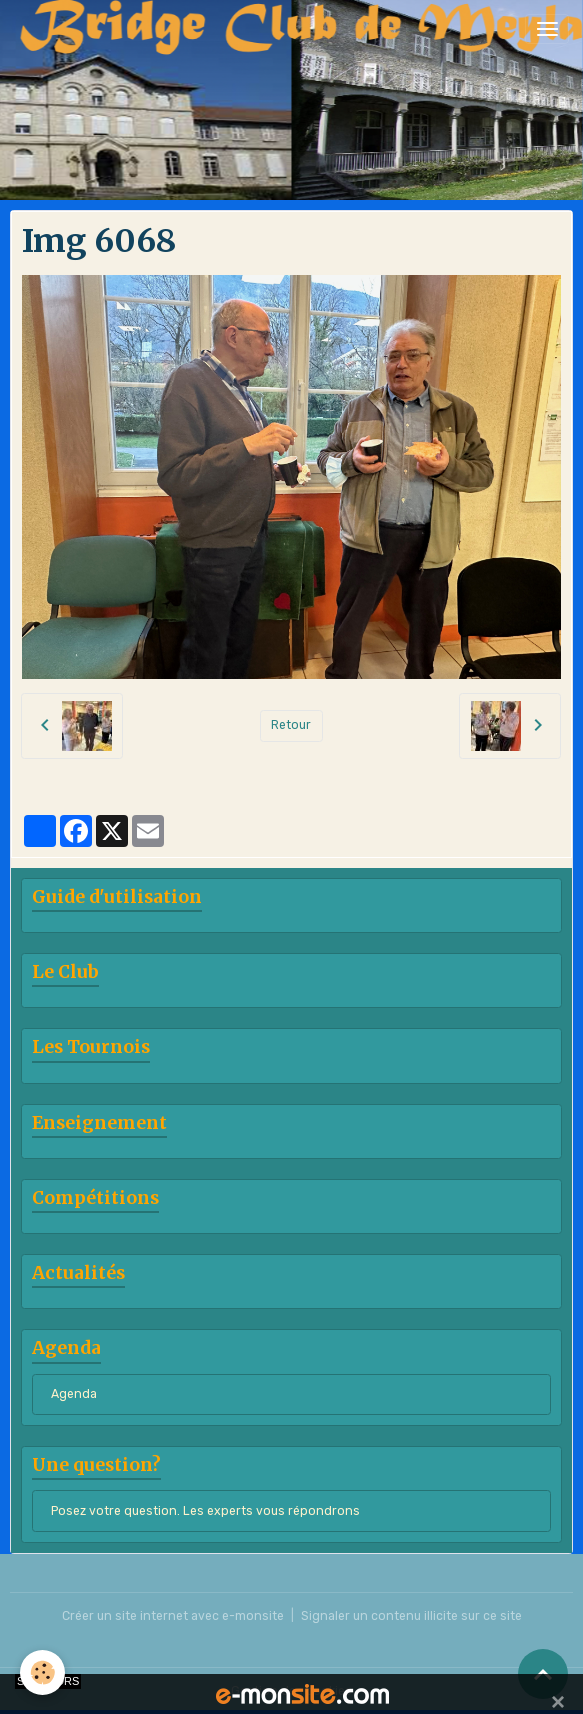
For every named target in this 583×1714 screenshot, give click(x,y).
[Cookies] (42, 1672)
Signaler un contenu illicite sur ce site (411, 1616)
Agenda (74, 1394)
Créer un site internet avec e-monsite (173, 1616)
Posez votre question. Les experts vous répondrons (205, 1511)
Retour (291, 725)
